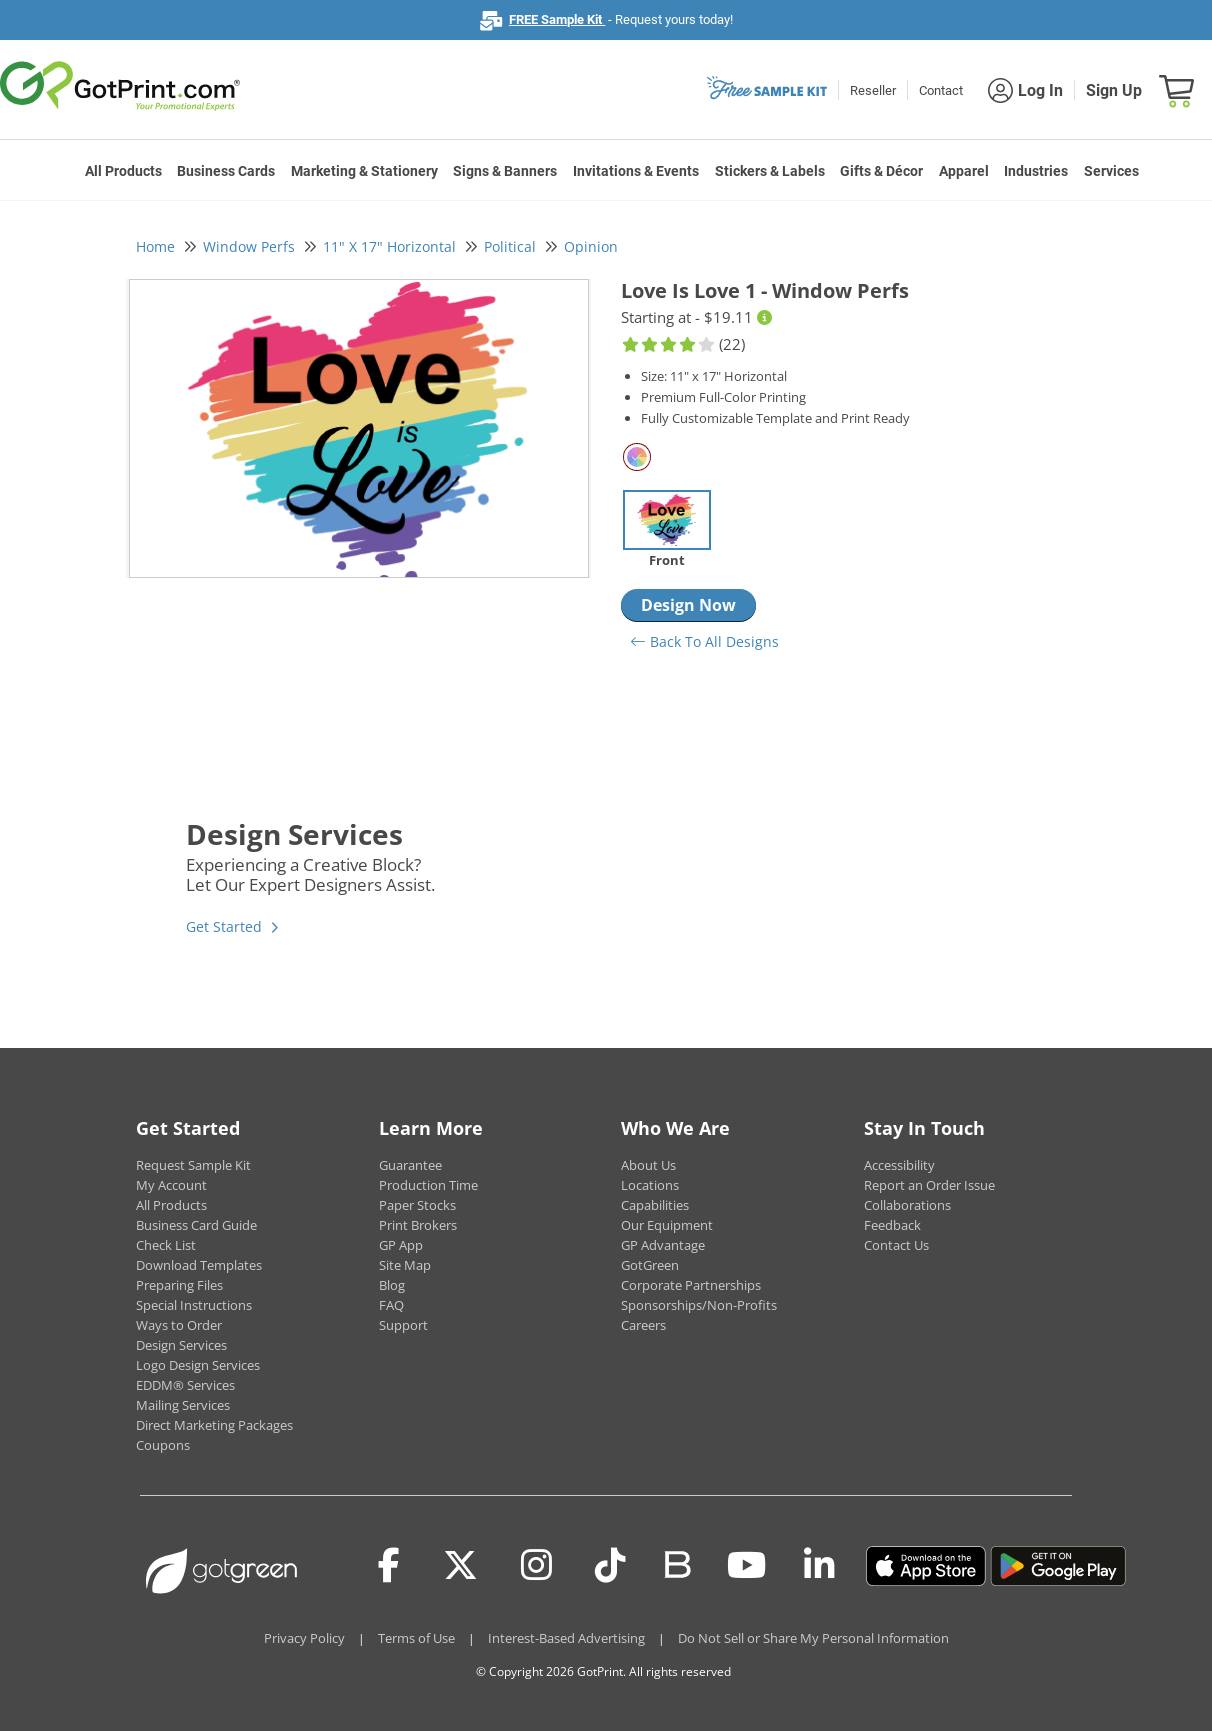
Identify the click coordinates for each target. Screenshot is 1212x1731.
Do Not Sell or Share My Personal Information (813, 1638)
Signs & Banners (505, 171)
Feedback (892, 1225)
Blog (392, 1285)
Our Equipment (667, 1225)
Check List (166, 1245)
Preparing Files (179, 1285)
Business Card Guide (196, 1225)
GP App (401, 1245)
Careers (643, 1325)
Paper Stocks (417, 1205)
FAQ (391, 1305)
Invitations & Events (636, 171)
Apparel (964, 171)
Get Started (224, 926)
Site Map (405, 1265)
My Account (171, 1185)
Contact (941, 90)
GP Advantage (663, 1245)
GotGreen (650, 1265)
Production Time (428, 1185)
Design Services (181, 1345)
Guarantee (410, 1165)
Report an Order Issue (929, 1185)
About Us (648, 1165)
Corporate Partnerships (691, 1285)
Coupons (163, 1445)
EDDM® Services (185, 1385)
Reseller (873, 90)
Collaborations (907, 1205)
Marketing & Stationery (364, 171)
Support (403, 1325)
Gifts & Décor (881, 171)
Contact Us (896, 1245)
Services (1111, 171)
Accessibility (899, 1165)
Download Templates (199, 1265)
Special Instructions (194, 1305)
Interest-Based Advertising (566, 1638)
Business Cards (226, 171)
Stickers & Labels (770, 171)
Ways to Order (179, 1325)
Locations (650, 1185)
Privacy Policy (304, 1638)
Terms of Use (416, 1638)
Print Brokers (418, 1225)
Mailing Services (183, 1405)
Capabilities (655, 1205)
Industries (1036, 171)
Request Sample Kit (193, 1165)
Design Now (688, 605)
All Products (123, 171)
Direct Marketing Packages (214, 1425)
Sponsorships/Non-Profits (699, 1305)
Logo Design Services (198, 1365)
